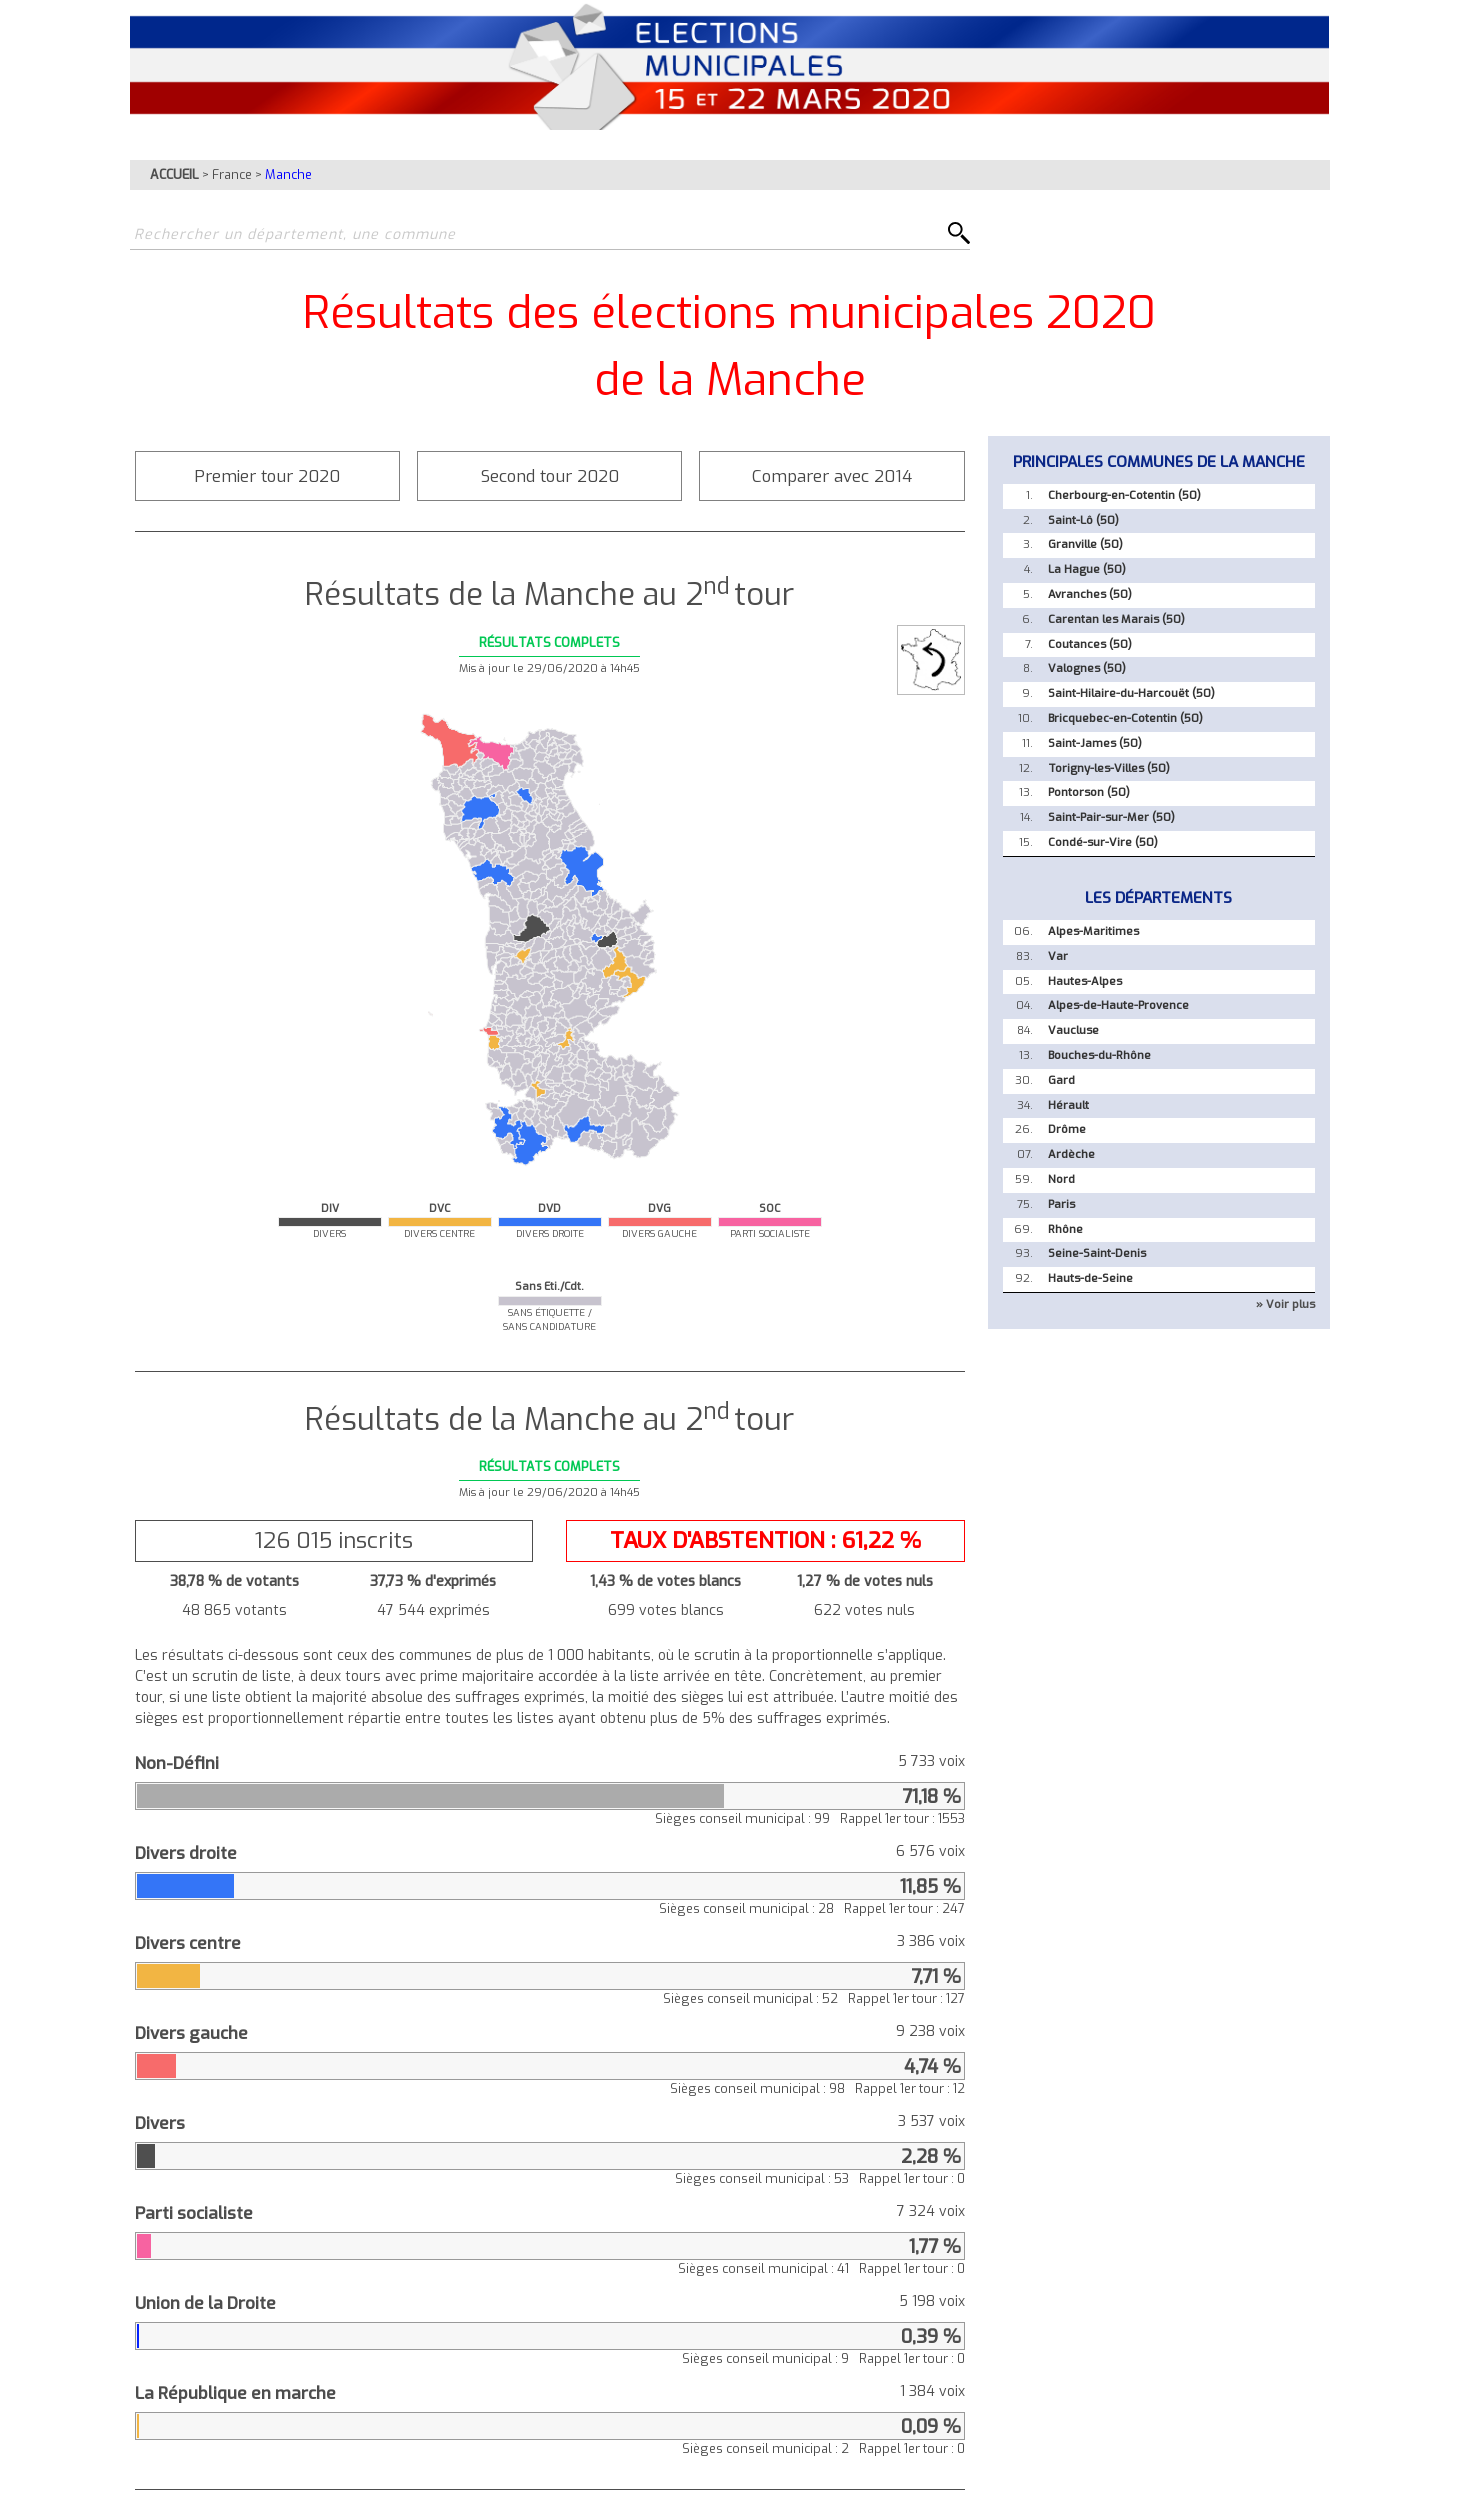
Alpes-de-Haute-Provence (1118, 1005)
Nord (1061, 1179)
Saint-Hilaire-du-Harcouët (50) (1131, 693)
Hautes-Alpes (1085, 981)
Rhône (1065, 1229)
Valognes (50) (1087, 668)
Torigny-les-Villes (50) (1109, 768)
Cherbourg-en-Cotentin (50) (1124, 495)
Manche (288, 174)
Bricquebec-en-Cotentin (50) (1125, 718)
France (232, 174)
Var (1058, 956)
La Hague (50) (1087, 569)
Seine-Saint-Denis (1097, 1253)
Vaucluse (1073, 1030)
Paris (1061, 1204)
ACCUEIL (174, 174)
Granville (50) (1085, 544)
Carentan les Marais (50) (1116, 619)
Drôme (1067, 1129)
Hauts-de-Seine (1090, 1278)
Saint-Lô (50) (1083, 520)
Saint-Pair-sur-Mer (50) (1111, 817)
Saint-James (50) (1095, 743)
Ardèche (1071, 1154)
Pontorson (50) (1089, 792)
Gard (1061, 1080)
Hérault (1068, 1105)
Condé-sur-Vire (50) (1103, 842)
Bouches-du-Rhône (1099, 1055)
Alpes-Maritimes (1093, 931)
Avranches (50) (1090, 594)
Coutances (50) (1090, 644)
